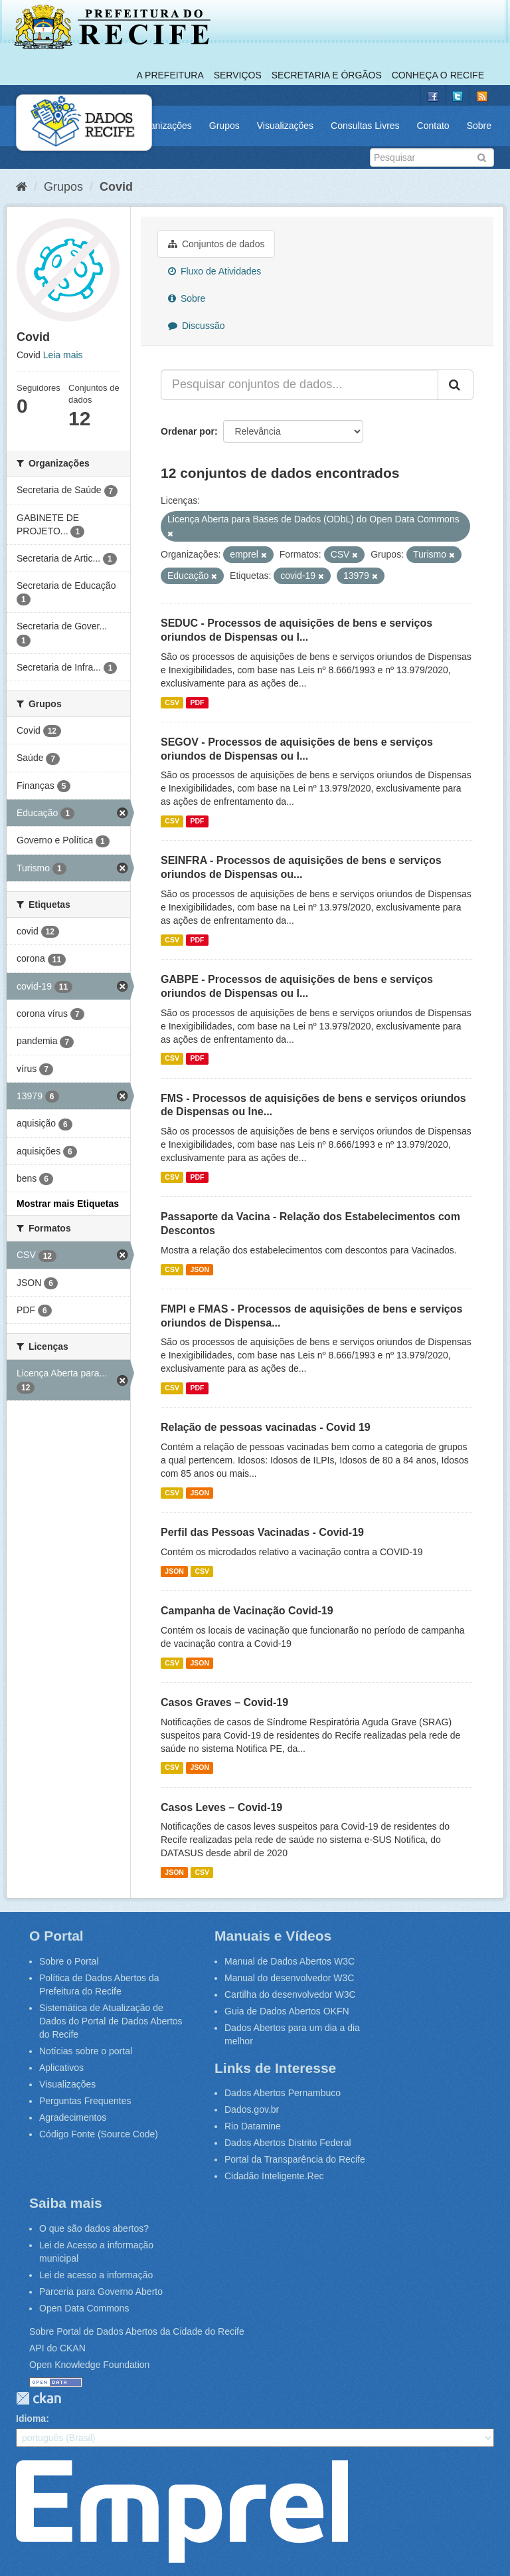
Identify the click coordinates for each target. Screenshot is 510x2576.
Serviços (238, 75)
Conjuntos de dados (216, 244)
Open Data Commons (84, 2308)
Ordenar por (187, 431)
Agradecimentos (72, 2117)
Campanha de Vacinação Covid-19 (247, 1610)
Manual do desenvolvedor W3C (289, 1978)
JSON (199, 1269)
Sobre (479, 125)
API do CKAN (57, 2348)
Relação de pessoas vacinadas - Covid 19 (266, 1427)
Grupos (224, 125)
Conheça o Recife (438, 75)
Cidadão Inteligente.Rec (273, 2176)
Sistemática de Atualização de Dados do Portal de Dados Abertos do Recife (111, 2021)
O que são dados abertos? (94, 2228)
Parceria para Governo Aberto (101, 2291)
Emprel (182, 2511)
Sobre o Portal (69, 1961)
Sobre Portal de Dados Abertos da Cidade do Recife (136, 2331)
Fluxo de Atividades (214, 271)
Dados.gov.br (251, 2109)
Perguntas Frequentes (85, 2100)
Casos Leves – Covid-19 (221, 1807)
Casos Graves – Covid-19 (224, 1702)
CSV (172, 702)
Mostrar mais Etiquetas (68, 1203)
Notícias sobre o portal (85, 2051)
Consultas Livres (365, 125)
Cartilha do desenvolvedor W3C (290, 1994)
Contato (433, 125)
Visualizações (285, 125)
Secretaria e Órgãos (327, 75)
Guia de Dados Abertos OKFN (286, 2011)
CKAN (38, 2398)
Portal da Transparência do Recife (294, 2159)
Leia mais (63, 355)
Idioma (31, 2418)
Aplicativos (61, 2067)
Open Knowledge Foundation (89, 2364)
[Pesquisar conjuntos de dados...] (299, 385)
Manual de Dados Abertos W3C (289, 1961)
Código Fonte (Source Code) (98, 2134)
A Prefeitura (170, 75)
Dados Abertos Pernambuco (282, 2093)
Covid (116, 186)
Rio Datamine (252, 2126)
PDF (197, 702)
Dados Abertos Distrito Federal (287, 2142)
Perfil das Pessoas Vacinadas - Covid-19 (262, 1532)
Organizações (162, 125)
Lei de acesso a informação (96, 2275)
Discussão (196, 325)
